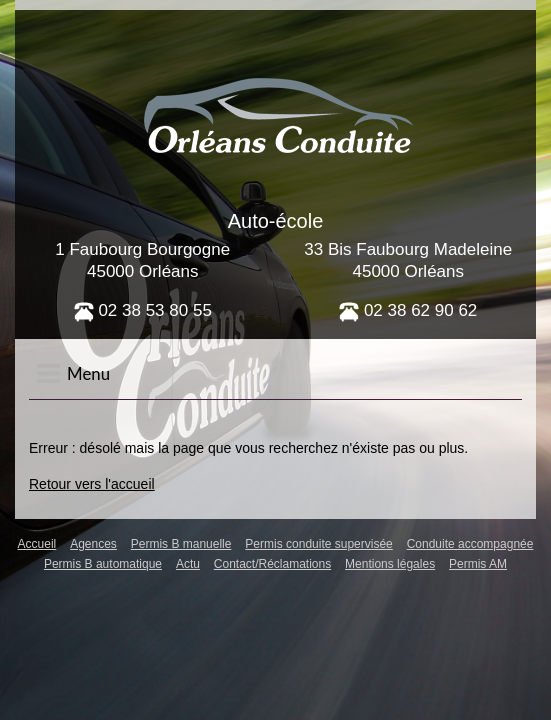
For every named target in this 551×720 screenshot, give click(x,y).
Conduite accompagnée (470, 544)
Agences (93, 544)
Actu (188, 564)
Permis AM (478, 564)
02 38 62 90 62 (408, 310)
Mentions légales (390, 564)
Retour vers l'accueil (92, 484)
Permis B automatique (103, 564)
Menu (73, 373)
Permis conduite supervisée (318, 544)
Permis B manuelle (181, 544)
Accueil (37, 544)
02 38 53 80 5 (138, 310)
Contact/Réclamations (272, 564)
